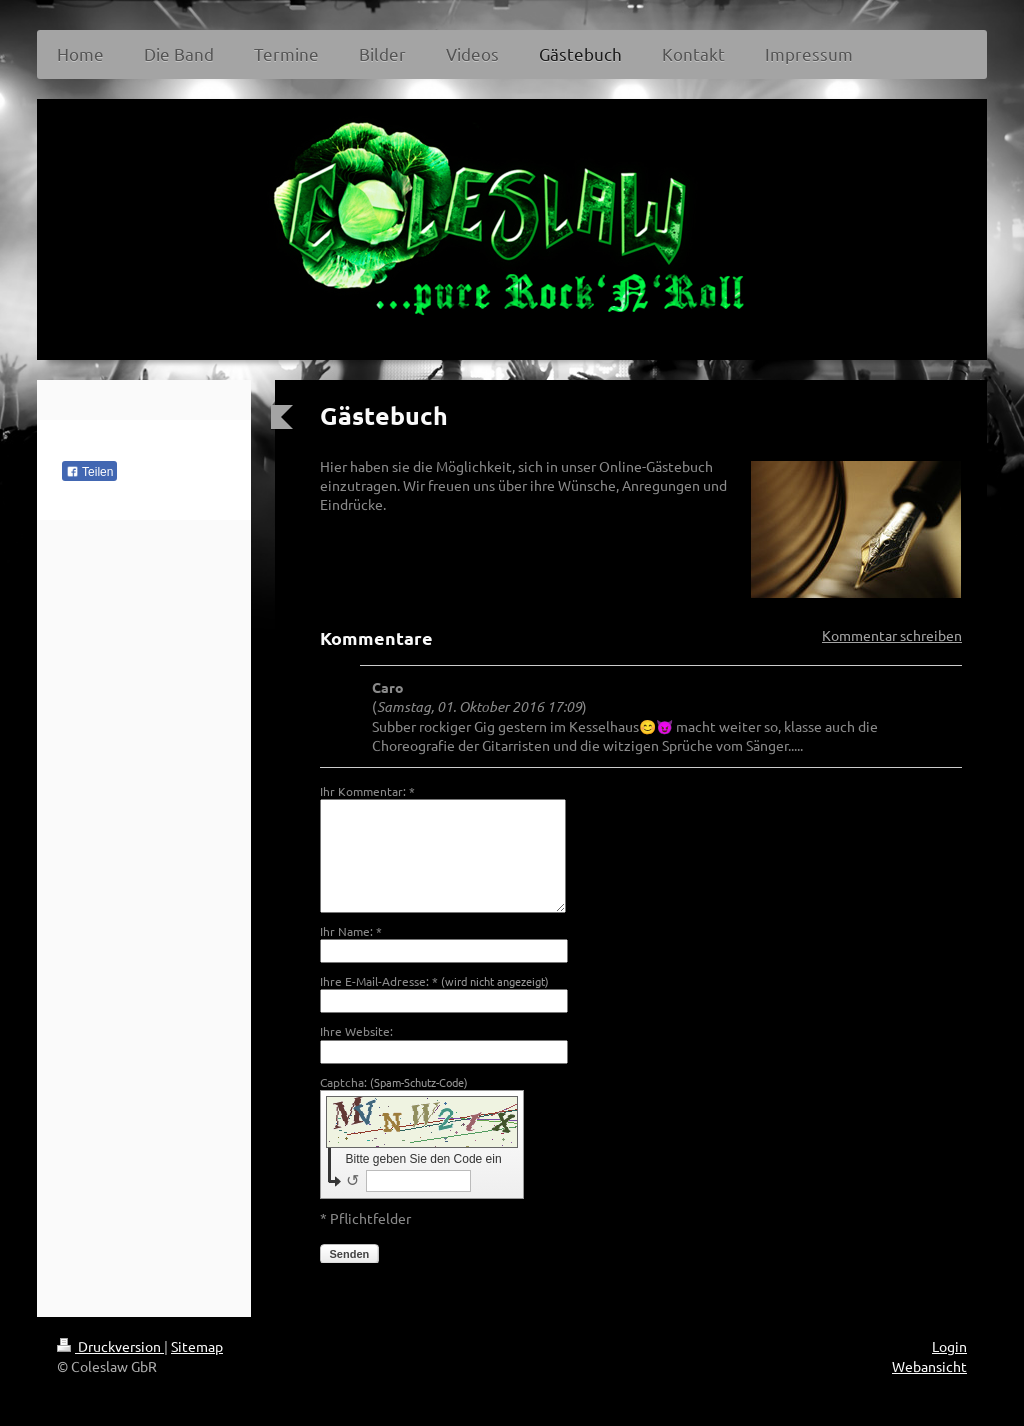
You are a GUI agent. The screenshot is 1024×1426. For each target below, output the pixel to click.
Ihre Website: (356, 1031)
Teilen (89, 472)
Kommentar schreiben (892, 635)
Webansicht (929, 1366)
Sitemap (197, 1346)
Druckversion (110, 1346)
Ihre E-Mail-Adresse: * (434, 981)
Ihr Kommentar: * (367, 791)
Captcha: (394, 1082)
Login (949, 1346)
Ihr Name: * (351, 931)
